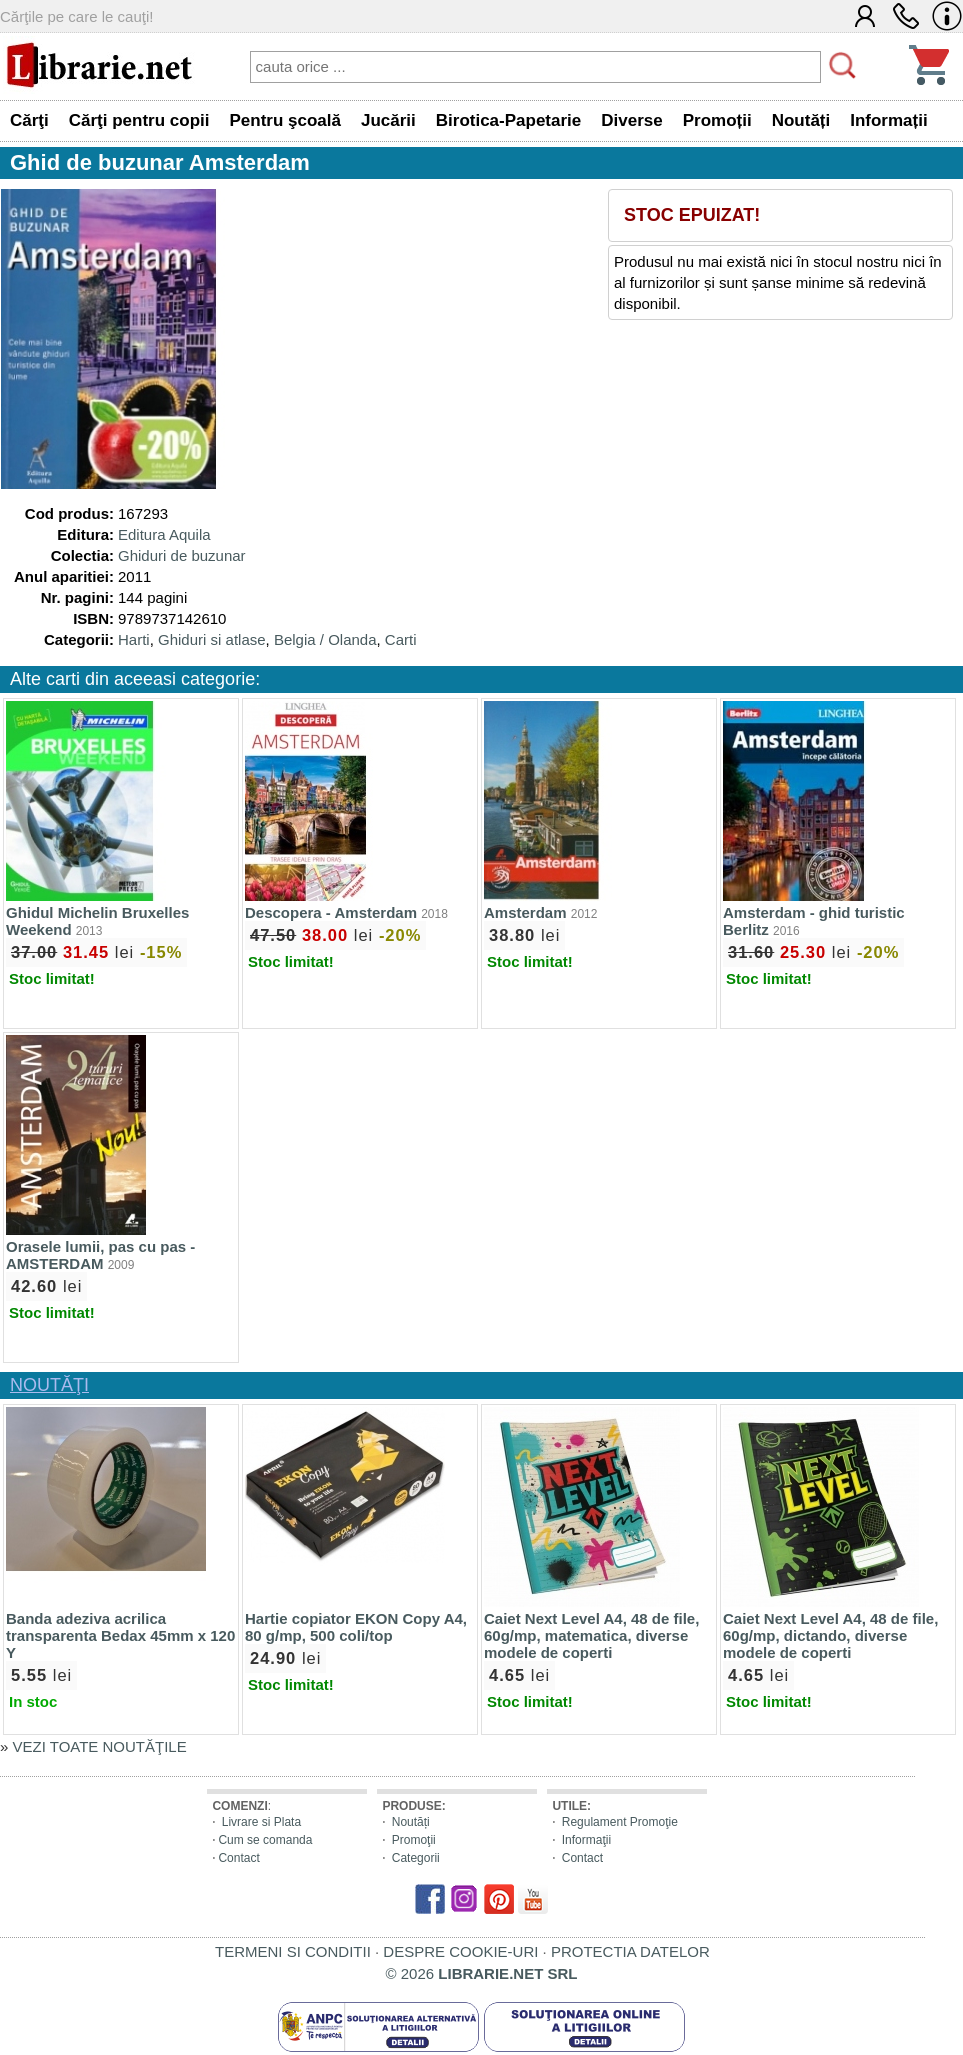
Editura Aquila (164, 534)
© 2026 (482, 1973)
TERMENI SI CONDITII (293, 1951)
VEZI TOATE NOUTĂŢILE (100, 1746)
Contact (238, 1858)
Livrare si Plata (261, 1822)
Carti (401, 639)
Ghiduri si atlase (212, 639)
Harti (134, 639)
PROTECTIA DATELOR (630, 1951)
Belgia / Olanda (325, 639)
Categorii (416, 1858)
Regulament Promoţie (620, 1822)
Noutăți (411, 1822)
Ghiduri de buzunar (182, 555)
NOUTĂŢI (49, 1385)
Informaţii (586, 1840)
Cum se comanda (265, 1840)
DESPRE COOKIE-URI (460, 1951)
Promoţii (414, 1840)
